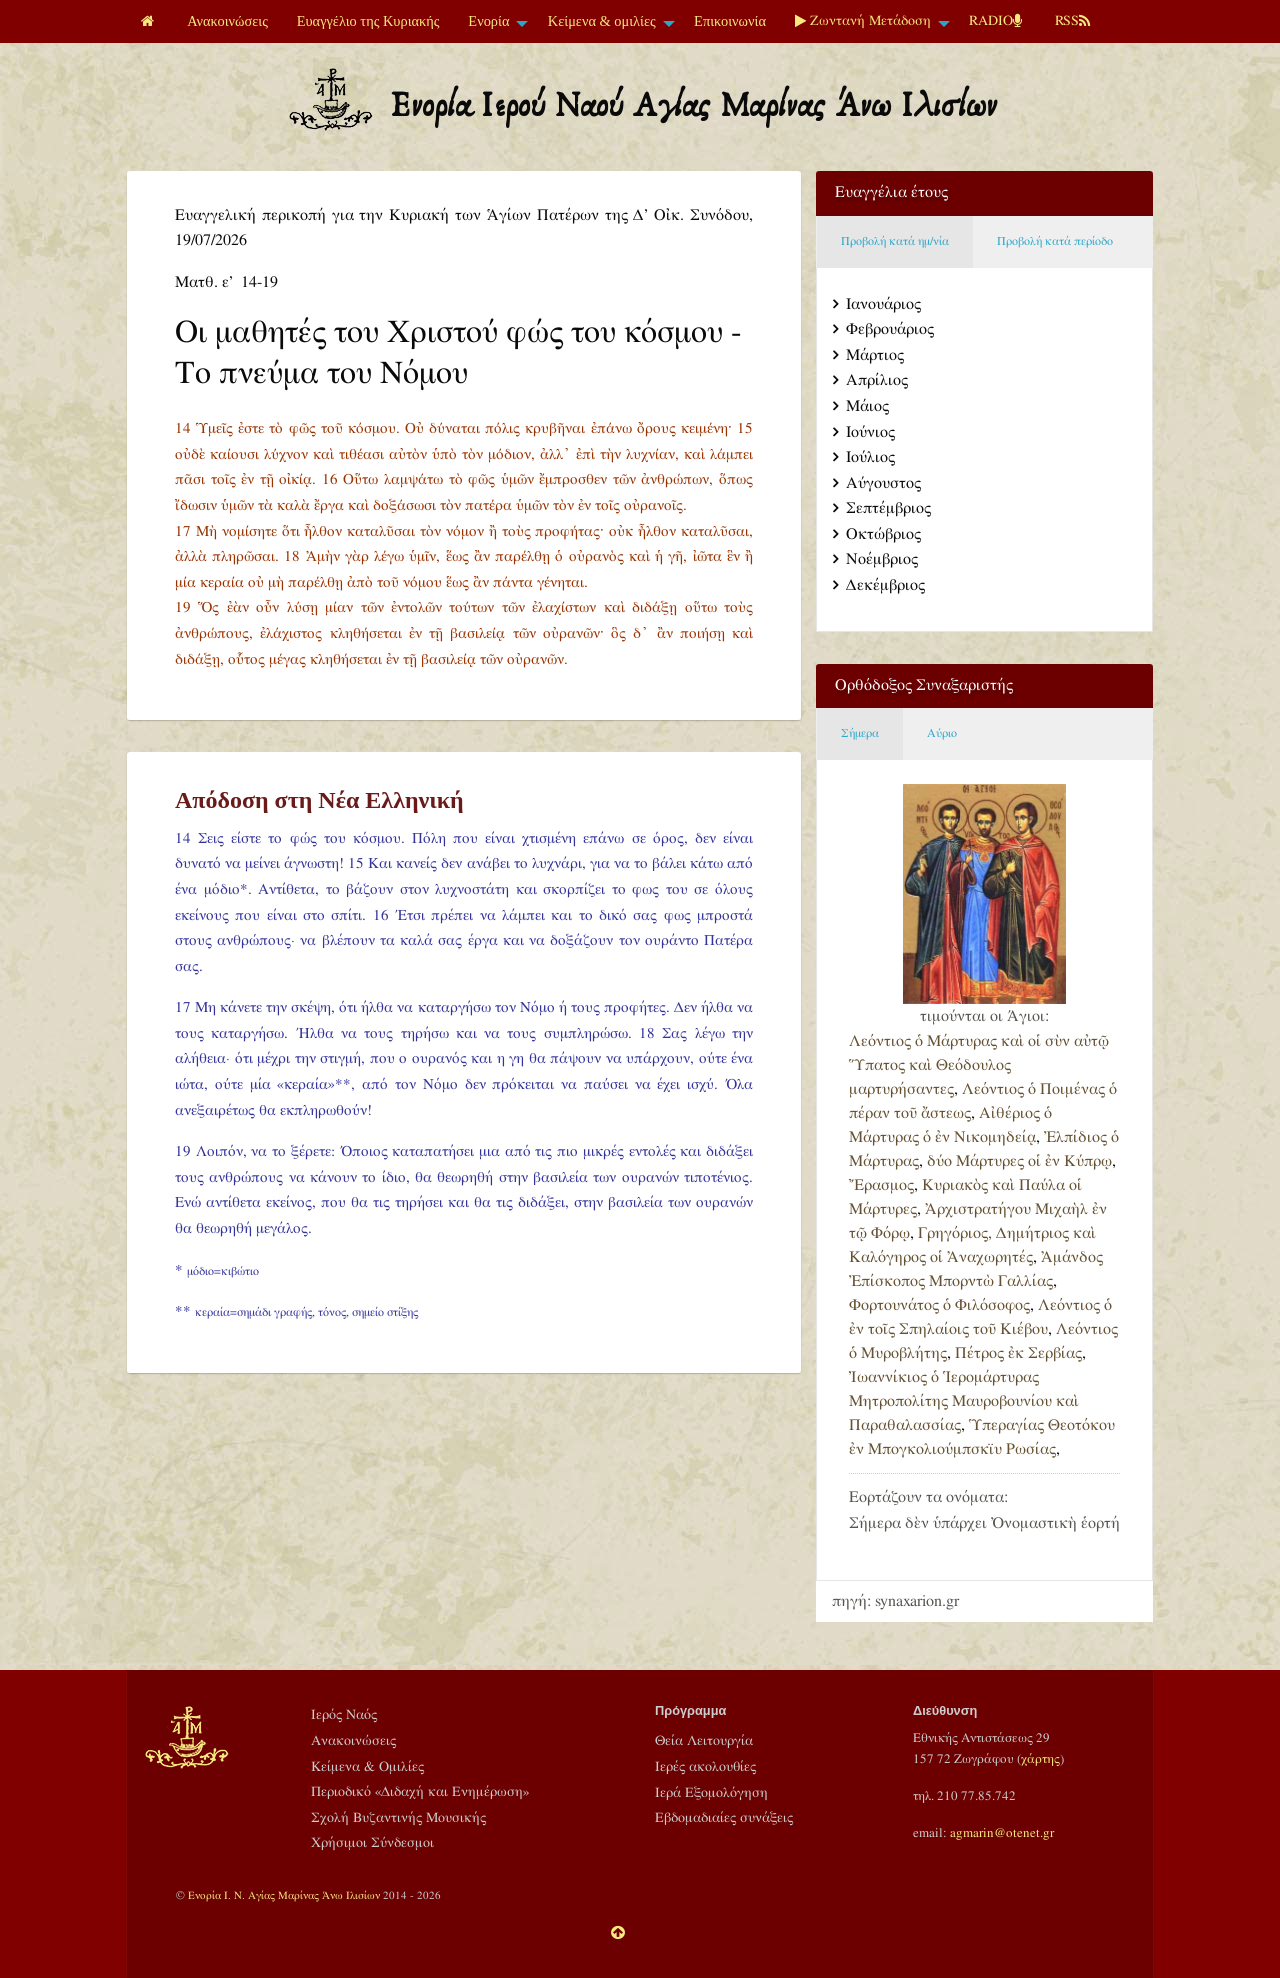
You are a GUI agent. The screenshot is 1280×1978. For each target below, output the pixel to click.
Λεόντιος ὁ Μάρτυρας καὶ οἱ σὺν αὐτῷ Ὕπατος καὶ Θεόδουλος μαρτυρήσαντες (979, 1065)
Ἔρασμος (881, 1185)
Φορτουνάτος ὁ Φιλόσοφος (939, 1305)
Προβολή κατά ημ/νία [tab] (895, 241)
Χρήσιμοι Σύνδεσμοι (372, 1843)
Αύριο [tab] (942, 733)
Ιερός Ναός (344, 1715)
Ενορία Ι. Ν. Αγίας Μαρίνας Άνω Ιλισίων (284, 1895)
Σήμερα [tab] (860, 733)
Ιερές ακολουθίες (705, 1767)
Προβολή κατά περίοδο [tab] (1055, 241)
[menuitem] (150, 21)
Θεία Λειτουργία (704, 1741)
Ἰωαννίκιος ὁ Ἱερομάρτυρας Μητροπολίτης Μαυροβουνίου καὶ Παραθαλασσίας (964, 1401)
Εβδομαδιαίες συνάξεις (724, 1818)
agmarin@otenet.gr (1002, 1833)
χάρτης (1040, 1759)
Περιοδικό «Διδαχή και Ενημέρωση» (420, 1792)
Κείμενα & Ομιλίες (367, 1767)
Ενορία (488, 21)
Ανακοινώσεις (227, 21)
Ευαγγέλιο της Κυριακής (368, 21)
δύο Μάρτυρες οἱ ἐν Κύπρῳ (1019, 1161)
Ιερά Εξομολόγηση (711, 1793)
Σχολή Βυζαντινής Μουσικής (398, 1818)
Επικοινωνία (730, 21)
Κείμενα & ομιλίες (602, 21)
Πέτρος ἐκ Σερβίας (1018, 1353)
